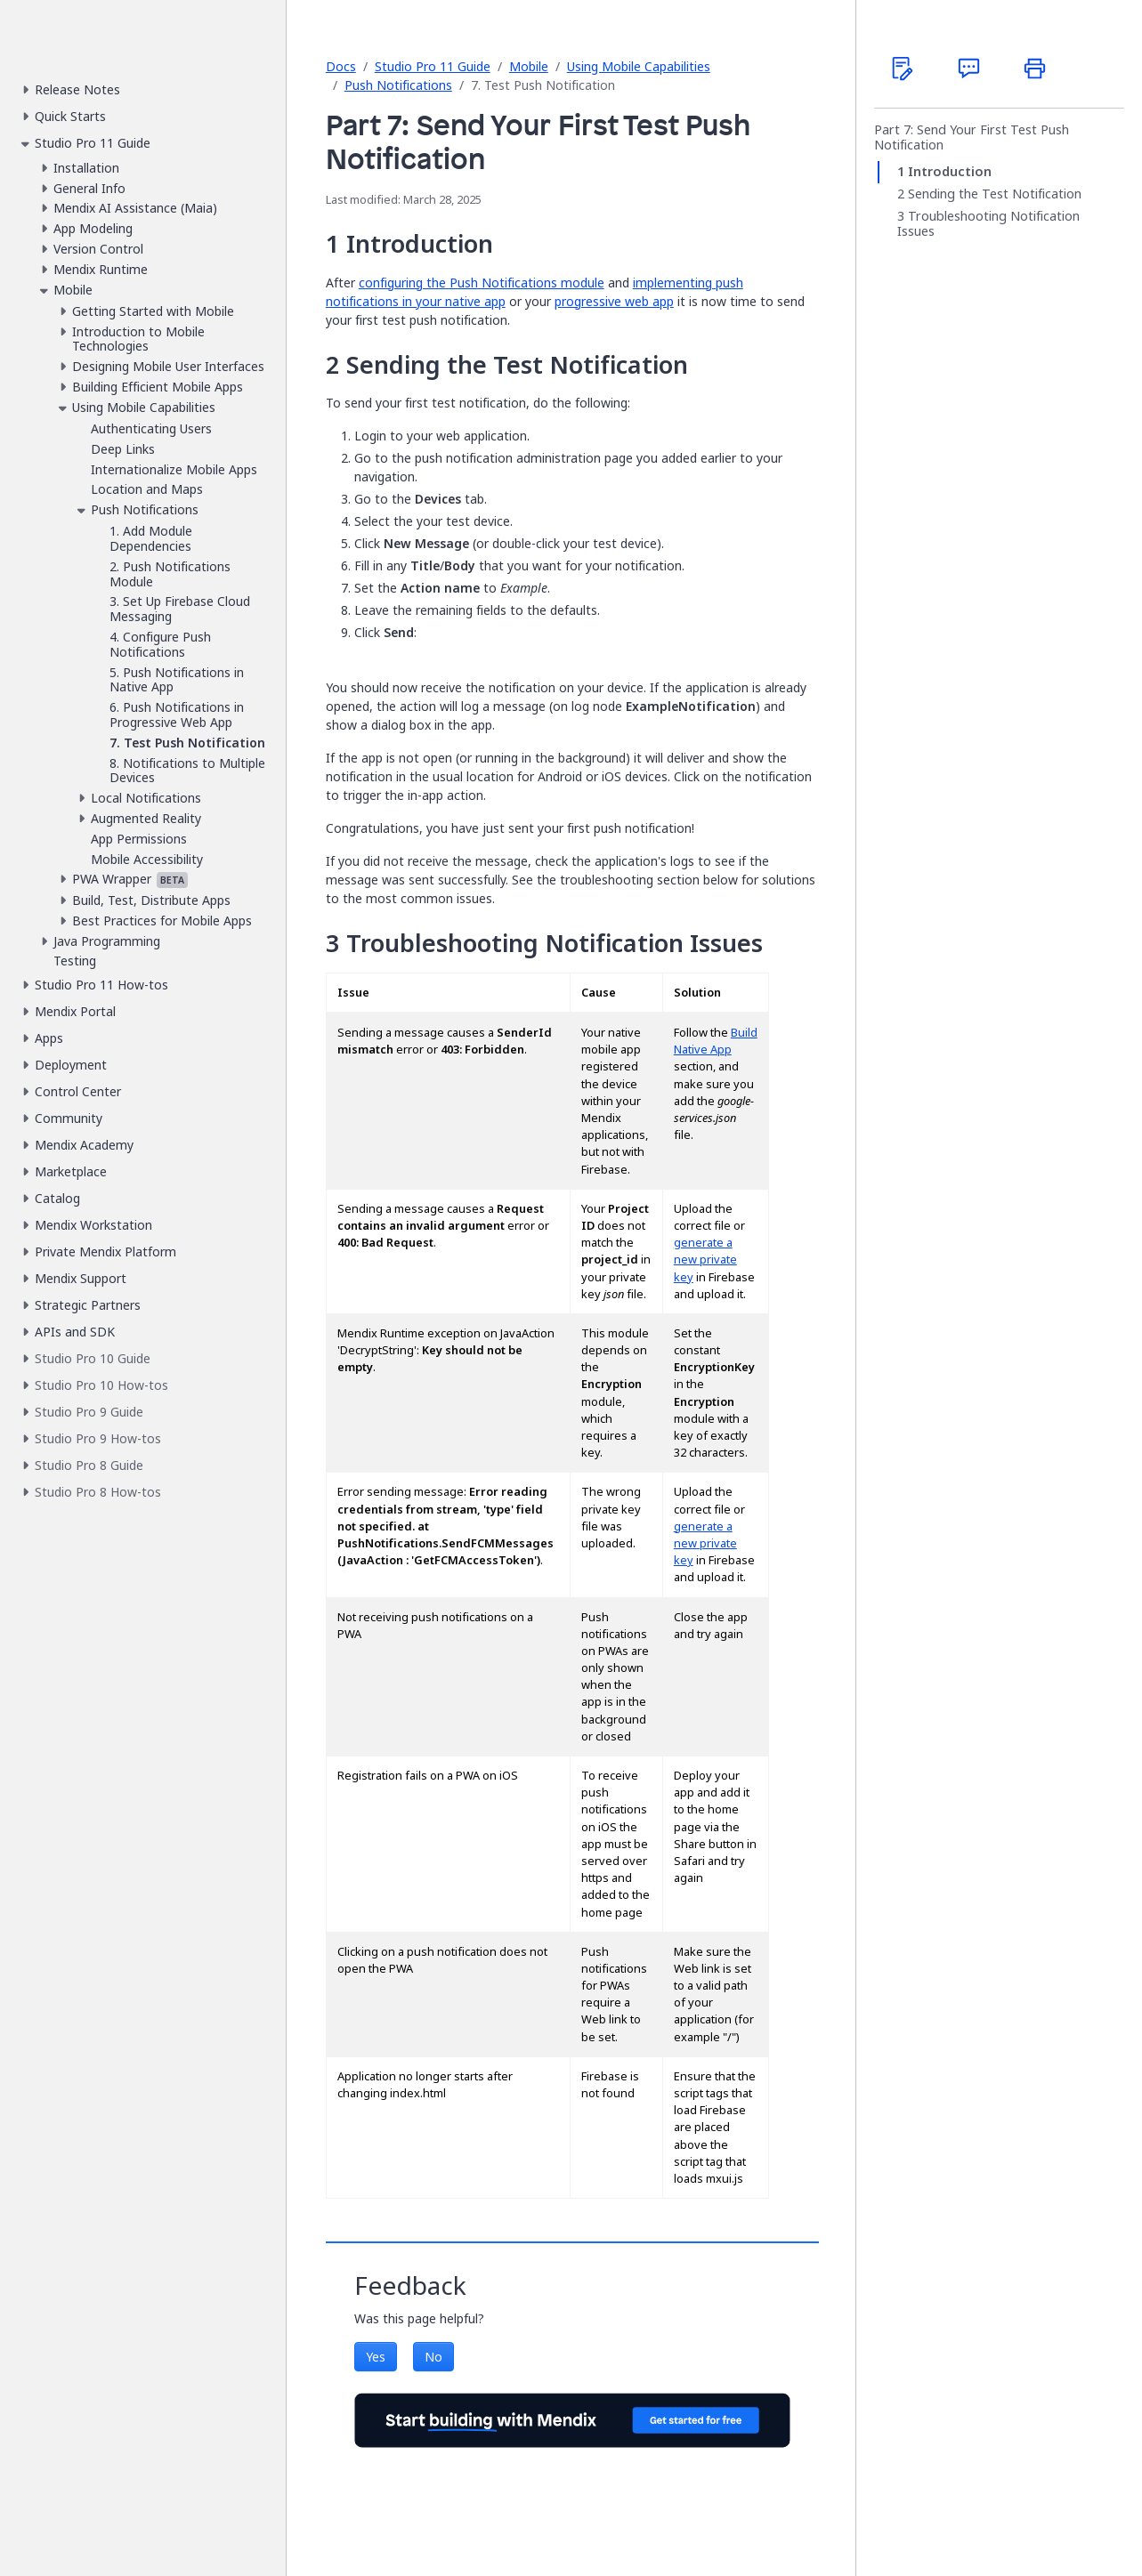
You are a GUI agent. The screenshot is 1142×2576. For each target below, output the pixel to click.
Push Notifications (398, 85)
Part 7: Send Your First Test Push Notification (971, 137)
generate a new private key (705, 1259)
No (433, 2356)
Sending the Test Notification (994, 194)
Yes (375, 2356)
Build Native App (715, 1041)
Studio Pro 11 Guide (432, 66)
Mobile (528, 66)
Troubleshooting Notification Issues (988, 224)
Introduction (950, 172)
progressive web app (614, 301)
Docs (341, 66)
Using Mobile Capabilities (638, 66)
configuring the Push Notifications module (481, 282)
